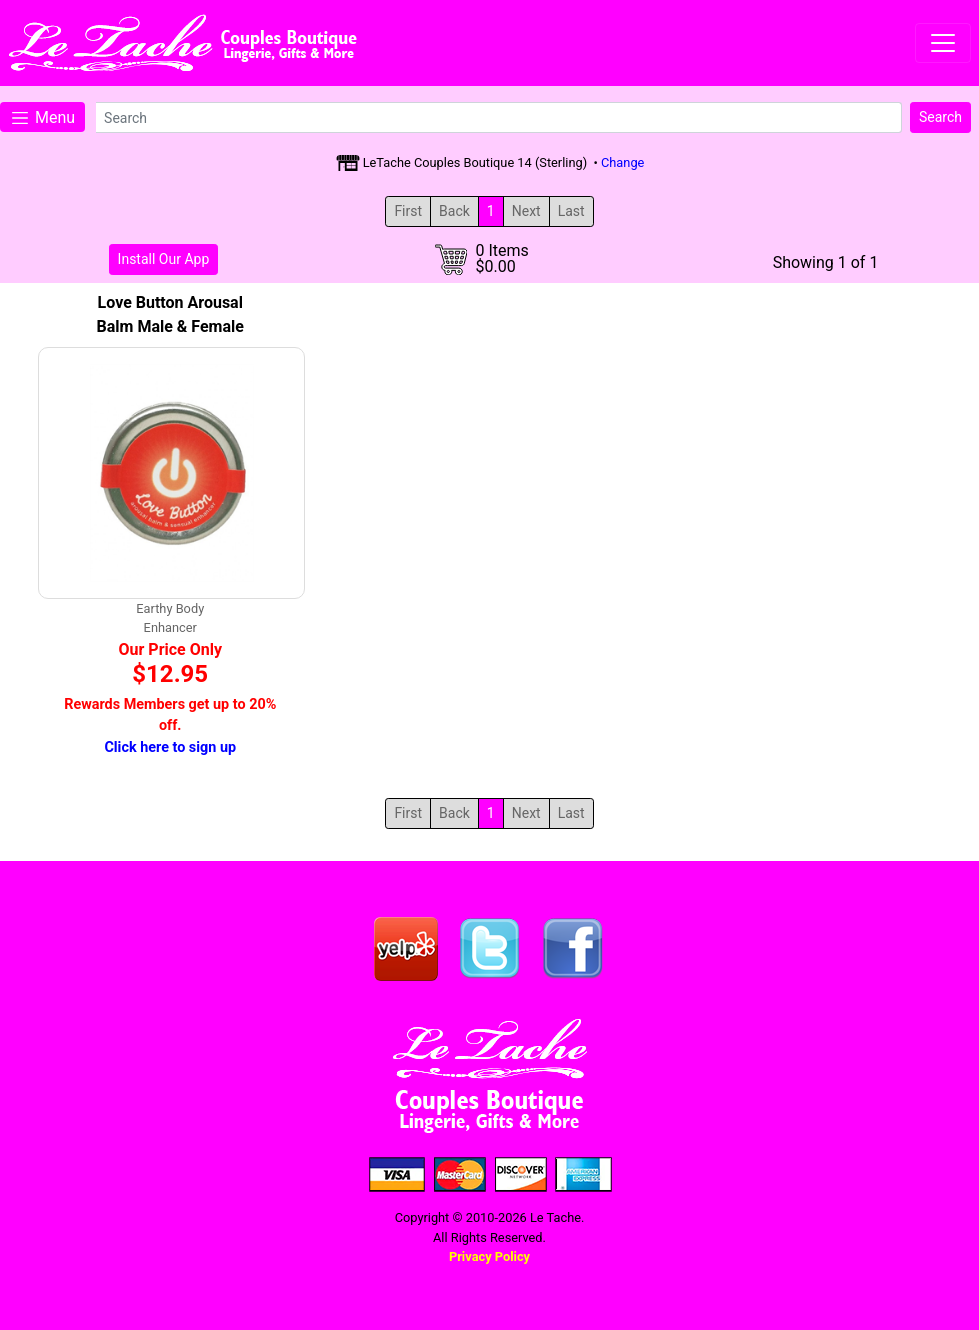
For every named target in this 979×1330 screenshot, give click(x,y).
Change (622, 162)
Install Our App (164, 259)
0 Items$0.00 (501, 259)
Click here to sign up (170, 747)
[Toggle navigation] (943, 43)
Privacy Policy (489, 1256)
